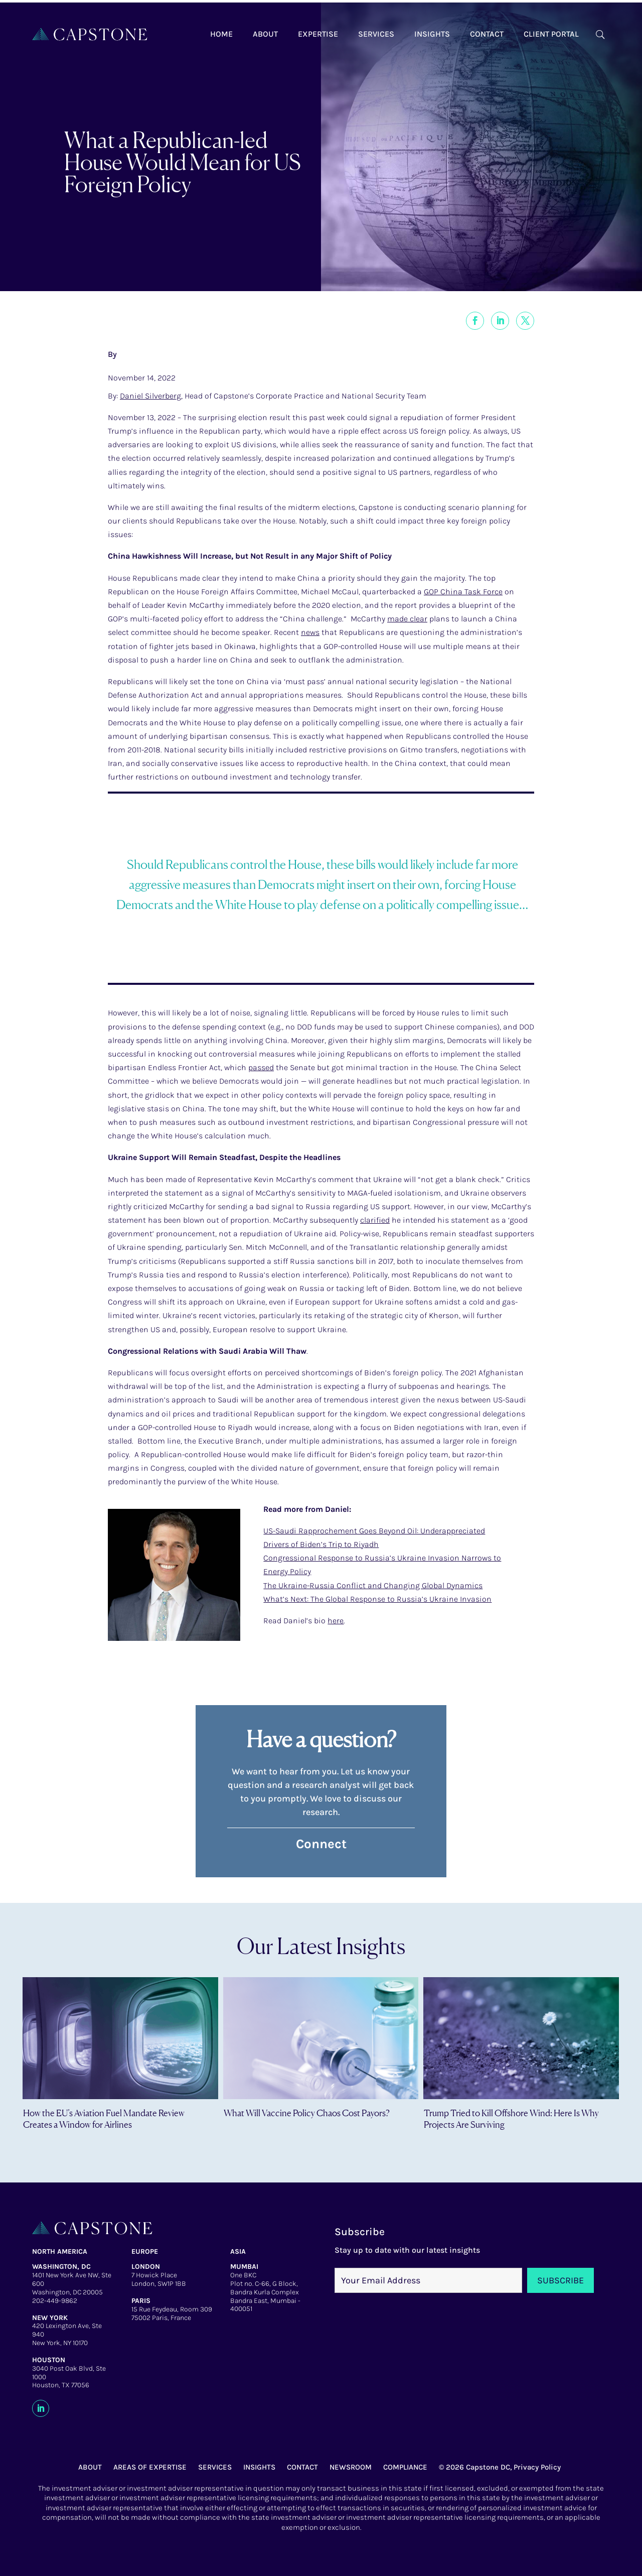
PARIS (140, 2300)
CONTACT (302, 2467)
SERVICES (215, 2467)
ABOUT (90, 2467)
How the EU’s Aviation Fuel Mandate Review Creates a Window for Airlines (104, 2118)
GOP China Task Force (463, 591)
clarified (375, 1220)
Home (221, 34)
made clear (407, 618)
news (310, 632)
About (265, 34)
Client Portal (551, 34)
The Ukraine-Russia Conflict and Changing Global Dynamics (373, 1585)
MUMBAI (244, 2266)
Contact (487, 34)
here (336, 1620)
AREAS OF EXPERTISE (150, 2467)
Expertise (318, 34)
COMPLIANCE (405, 2467)
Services (376, 34)
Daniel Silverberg (150, 396)
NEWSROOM (351, 2467)
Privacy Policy (537, 2467)
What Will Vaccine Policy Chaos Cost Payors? (307, 2112)
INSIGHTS (259, 2467)
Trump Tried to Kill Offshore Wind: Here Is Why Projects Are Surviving (511, 2118)
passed (261, 1067)
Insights (432, 34)
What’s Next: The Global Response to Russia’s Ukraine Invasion (377, 1599)
